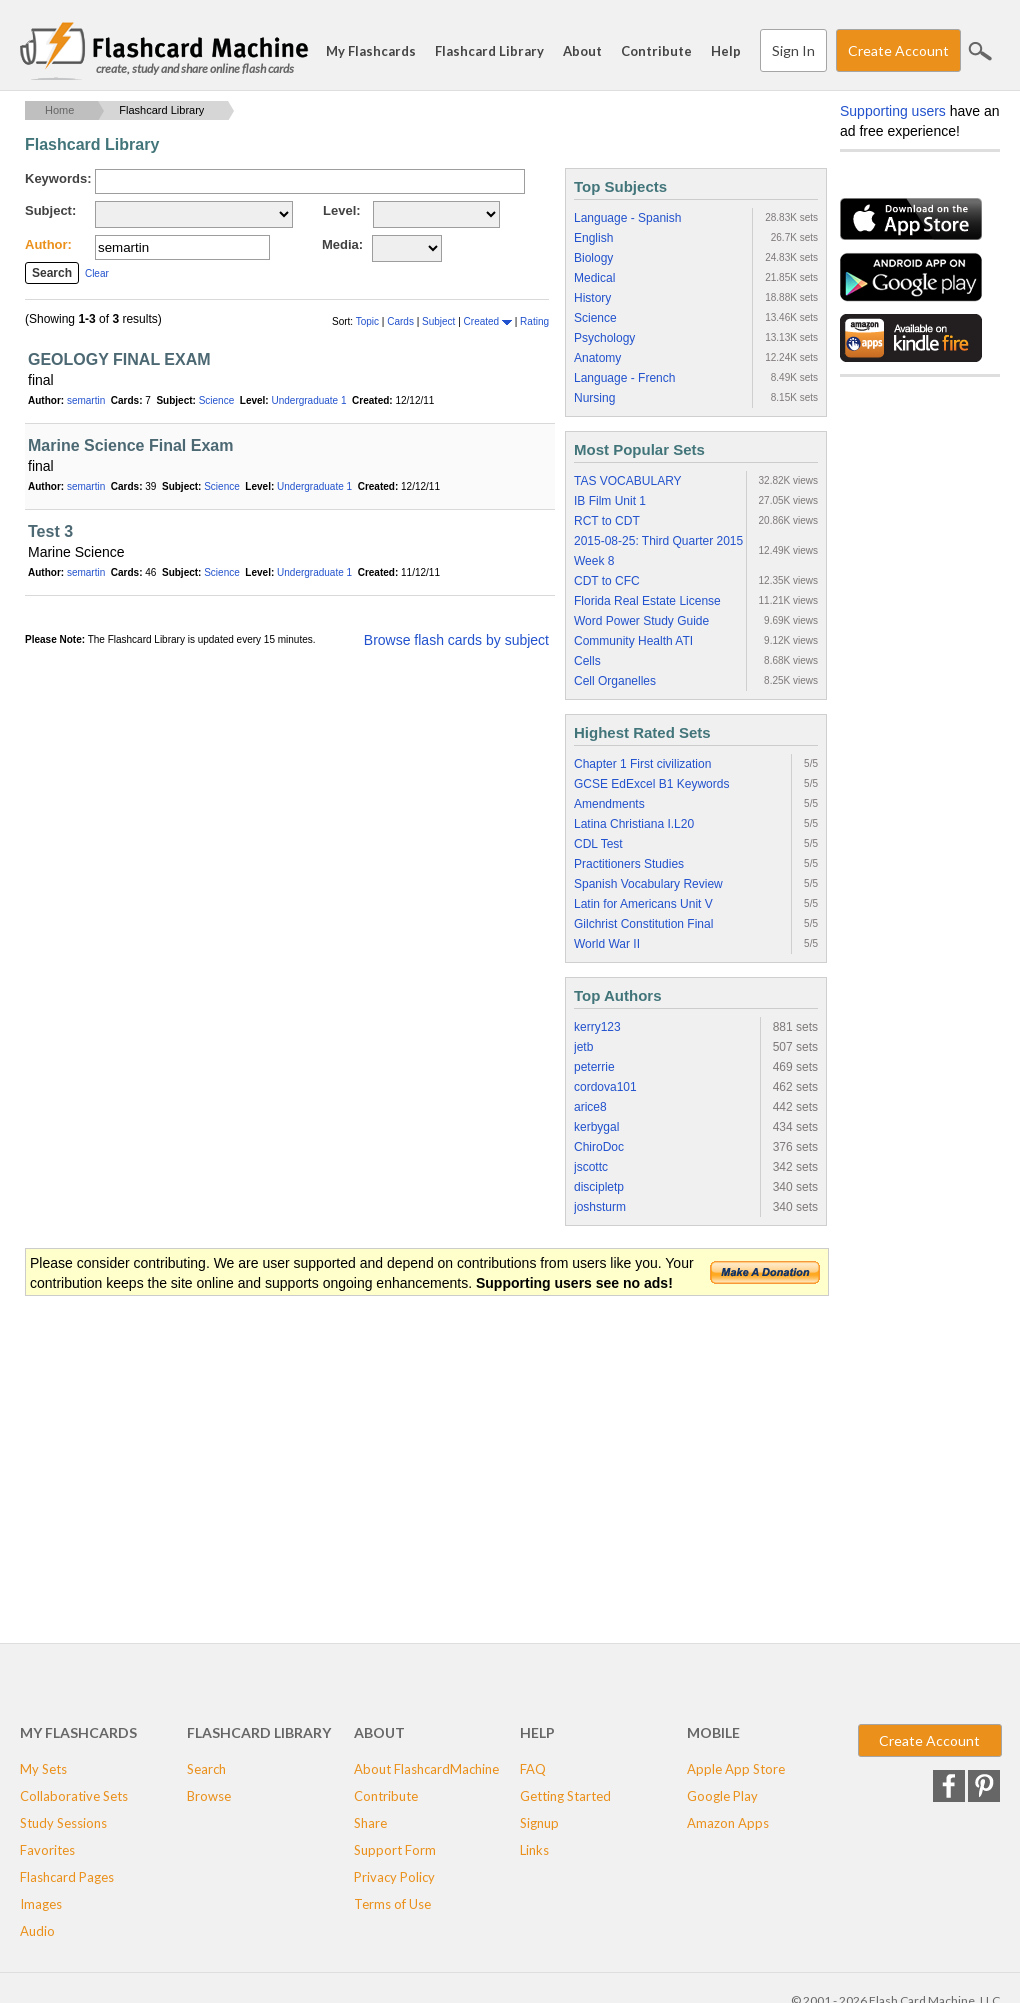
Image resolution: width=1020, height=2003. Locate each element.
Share (370, 1823)
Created (488, 321)
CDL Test (598, 844)
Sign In (793, 50)
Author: (48, 244)
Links (534, 1850)
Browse (209, 1796)
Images (41, 1904)
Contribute (656, 51)
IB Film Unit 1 (610, 501)
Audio (37, 1931)
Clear (97, 273)
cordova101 (605, 1087)
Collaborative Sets (74, 1796)
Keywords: (58, 178)
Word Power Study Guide (641, 621)
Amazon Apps (728, 1823)
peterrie (594, 1067)
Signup (539, 1823)
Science (217, 400)
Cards (401, 321)
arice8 (590, 1107)
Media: (342, 244)
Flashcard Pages (67, 1877)
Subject (440, 321)
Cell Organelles (615, 681)
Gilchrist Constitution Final (643, 924)
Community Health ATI (633, 641)
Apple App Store (736, 1769)
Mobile (713, 1732)
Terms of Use (392, 1904)
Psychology (604, 338)
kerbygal (596, 1127)
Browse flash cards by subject (456, 640)
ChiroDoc (599, 1147)
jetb (583, 1047)
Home (59, 110)
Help (726, 51)
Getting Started (565, 1796)
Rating (534, 321)
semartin (86, 400)
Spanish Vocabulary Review (648, 884)
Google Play (722, 1796)
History (592, 298)
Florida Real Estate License (647, 601)
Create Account (898, 50)
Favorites (47, 1850)
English (593, 238)
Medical (594, 278)
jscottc (591, 1167)
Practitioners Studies (629, 864)
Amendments (609, 804)
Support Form (395, 1850)
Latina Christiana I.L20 (634, 824)
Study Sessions (63, 1823)
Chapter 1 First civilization (642, 764)
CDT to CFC (607, 581)
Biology (593, 258)
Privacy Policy (394, 1877)
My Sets (43, 1769)
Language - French (624, 378)
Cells (587, 661)
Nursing (594, 398)
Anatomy (597, 358)
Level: (342, 210)
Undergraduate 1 (308, 400)
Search (980, 51)
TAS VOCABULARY (628, 481)
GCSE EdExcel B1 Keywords (651, 784)
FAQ (533, 1769)
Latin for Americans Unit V (643, 904)
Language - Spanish (627, 218)
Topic (369, 321)
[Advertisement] (389, 1458)
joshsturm (600, 1207)
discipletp (599, 1187)
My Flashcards (371, 51)
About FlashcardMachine (426, 1769)
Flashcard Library (489, 51)
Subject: (50, 210)
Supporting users (893, 111)
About (582, 51)
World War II (607, 944)
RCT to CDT (607, 521)
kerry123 (597, 1027)
